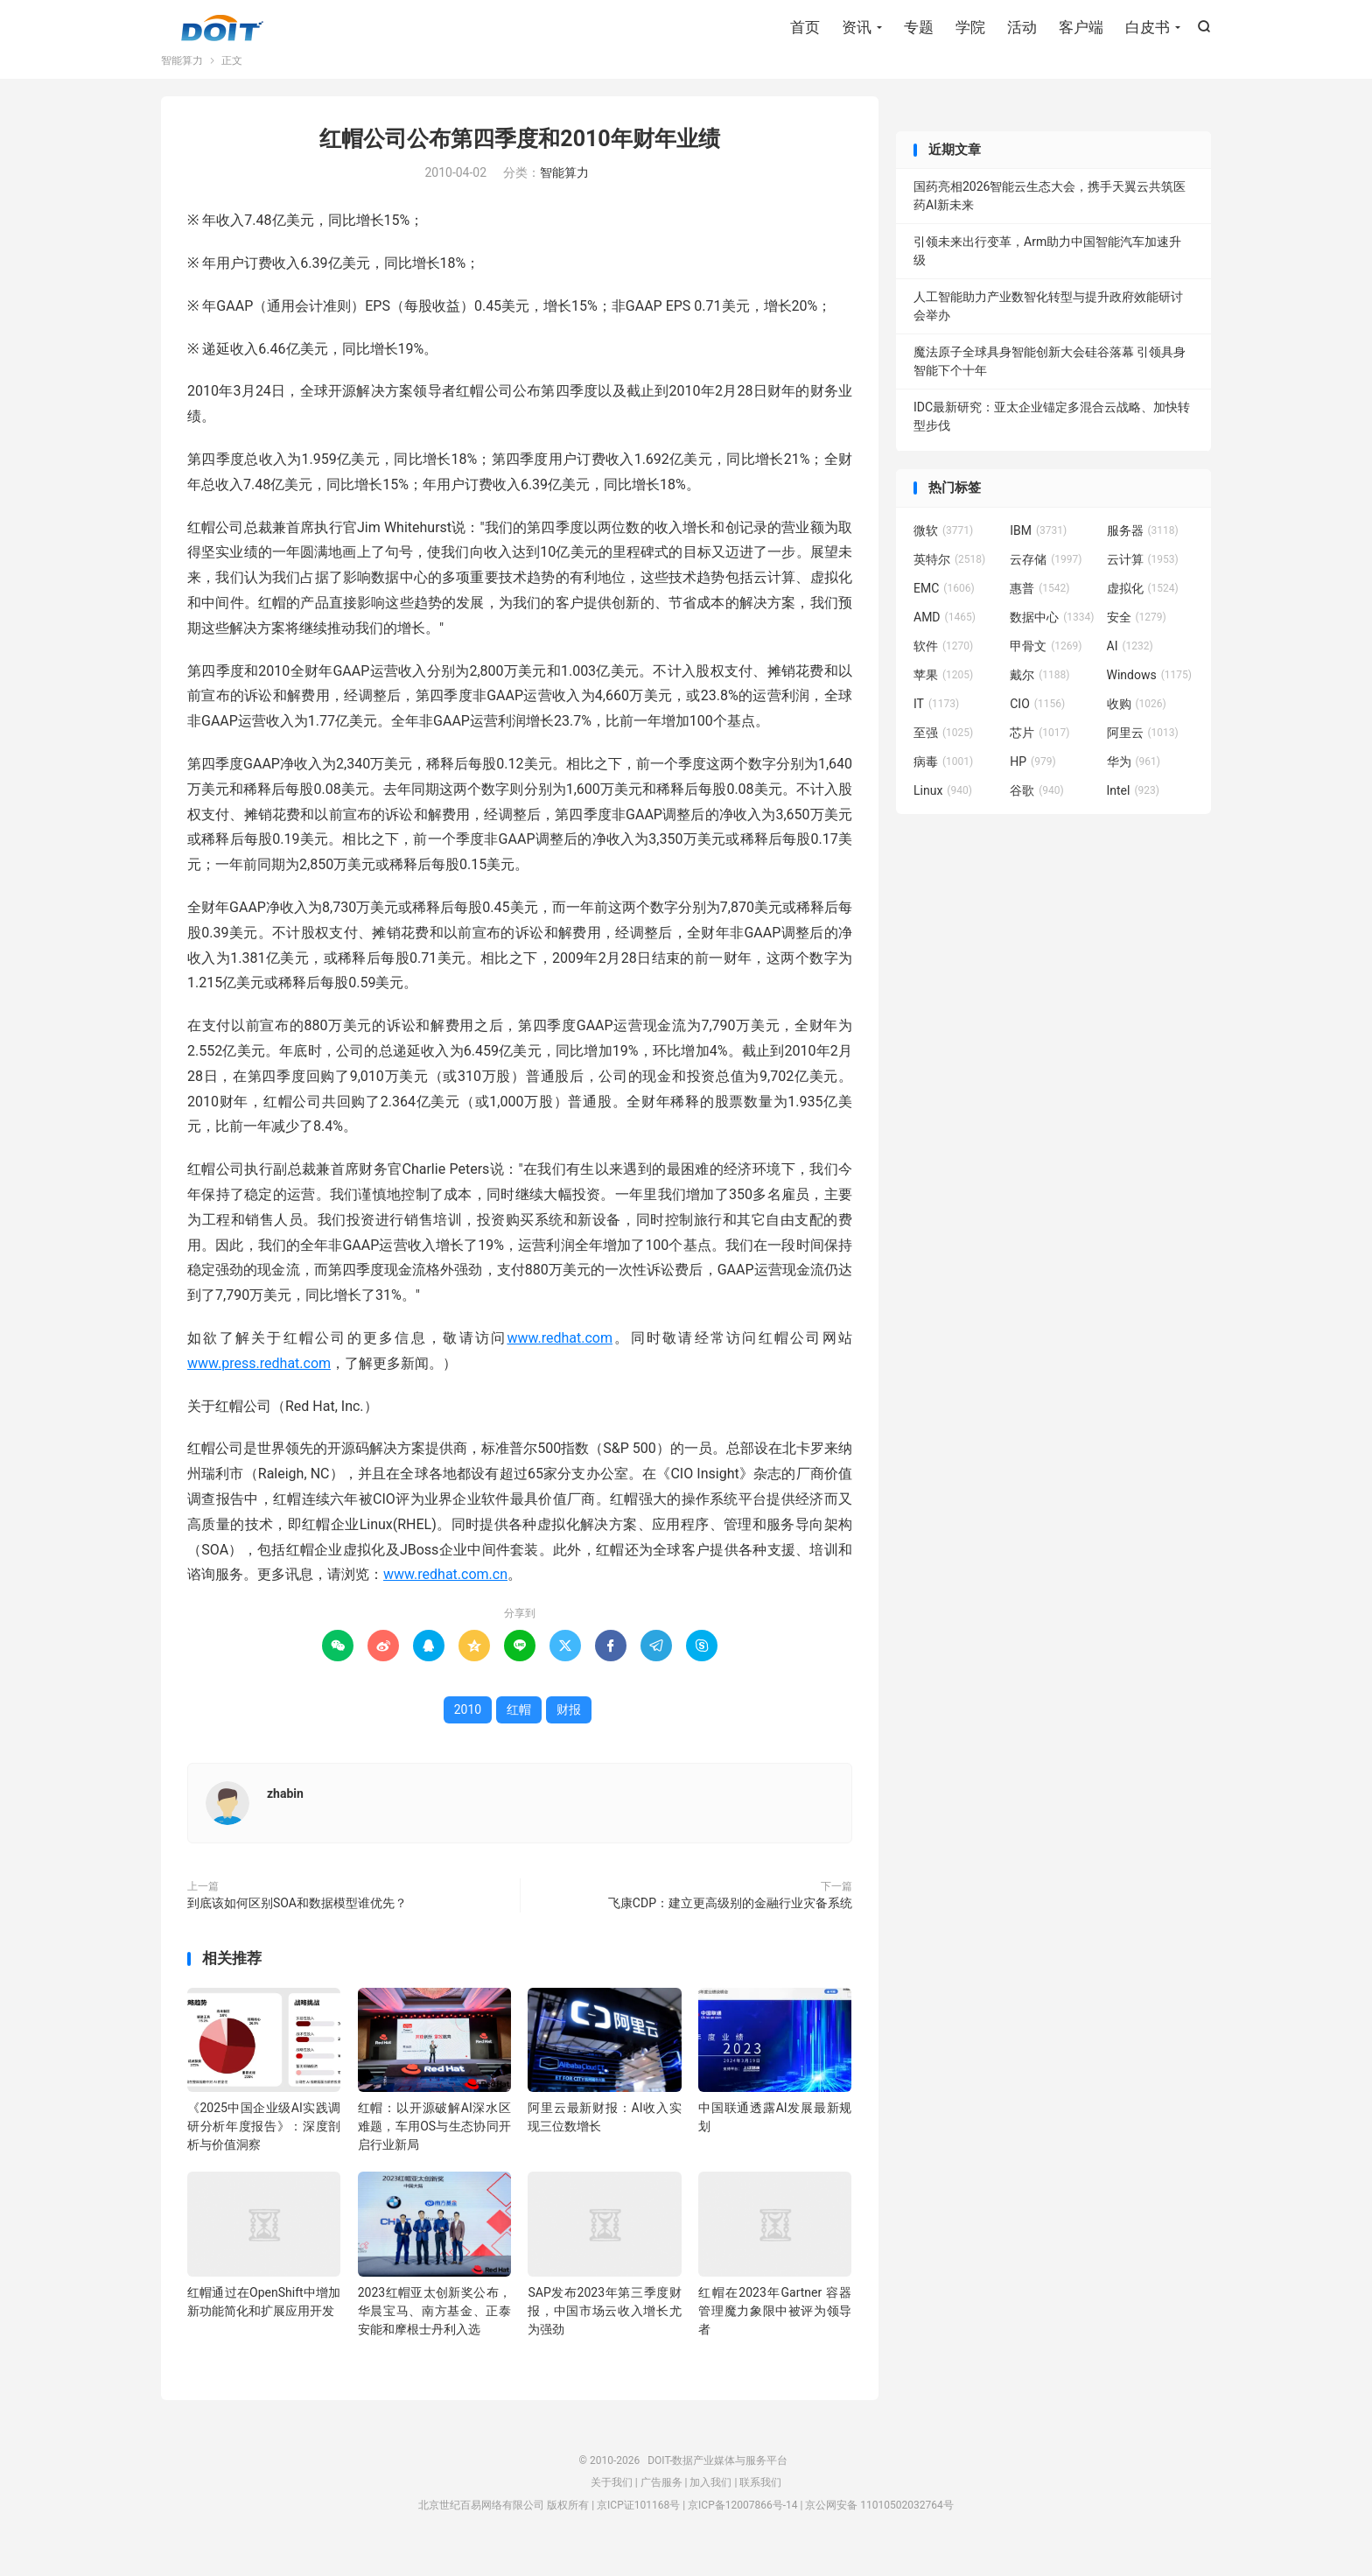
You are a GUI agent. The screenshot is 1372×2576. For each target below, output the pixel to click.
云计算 (1143, 581)
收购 (1136, 726)
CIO (1037, 726)
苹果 (943, 697)
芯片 (1039, 755)
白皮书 (1147, 30)
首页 (805, 30)
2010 (467, 1731)
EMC (944, 610)
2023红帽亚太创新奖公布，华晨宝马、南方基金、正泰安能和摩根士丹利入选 (434, 2332)
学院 (970, 30)
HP (1032, 783)
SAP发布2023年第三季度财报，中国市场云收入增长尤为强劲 (604, 2332)
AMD (945, 639)
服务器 (1143, 552)
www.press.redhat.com (259, 1385)
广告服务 (661, 2504)
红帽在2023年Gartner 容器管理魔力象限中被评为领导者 (774, 2332)
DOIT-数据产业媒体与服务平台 (222, 32)
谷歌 (1037, 812)
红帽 (519, 1731)
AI (1130, 668)
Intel (1133, 812)
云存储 (1046, 581)
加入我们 (711, 2504)
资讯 (857, 30)
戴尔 (1039, 697)
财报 (568, 1731)
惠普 (1039, 610)
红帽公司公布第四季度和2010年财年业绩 (519, 160)
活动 (1022, 30)
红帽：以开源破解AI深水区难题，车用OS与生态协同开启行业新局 (434, 2148)
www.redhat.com (559, 1359)
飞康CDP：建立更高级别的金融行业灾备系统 (730, 1925)
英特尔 (949, 581)
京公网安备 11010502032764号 (879, 2527)
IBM (1038, 552)
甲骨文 (1046, 668)
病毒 (943, 783)
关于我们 (612, 2504)
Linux (943, 812)
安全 (1136, 639)
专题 (919, 30)
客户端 (1081, 30)
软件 (943, 668)
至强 (943, 755)
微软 (943, 552)
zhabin (285, 1815)
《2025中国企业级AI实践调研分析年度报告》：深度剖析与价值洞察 (263, 2148)
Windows (1149, 697)
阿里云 (1143, 755)
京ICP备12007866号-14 (742, 2527)
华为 (1134, 783)
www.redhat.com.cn (445, 1597)
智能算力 (182, 82)
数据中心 (1052, 639)
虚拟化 (1143, 610)
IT (936, 726)
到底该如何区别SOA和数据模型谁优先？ (297, 1925)
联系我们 (760, 2504)
